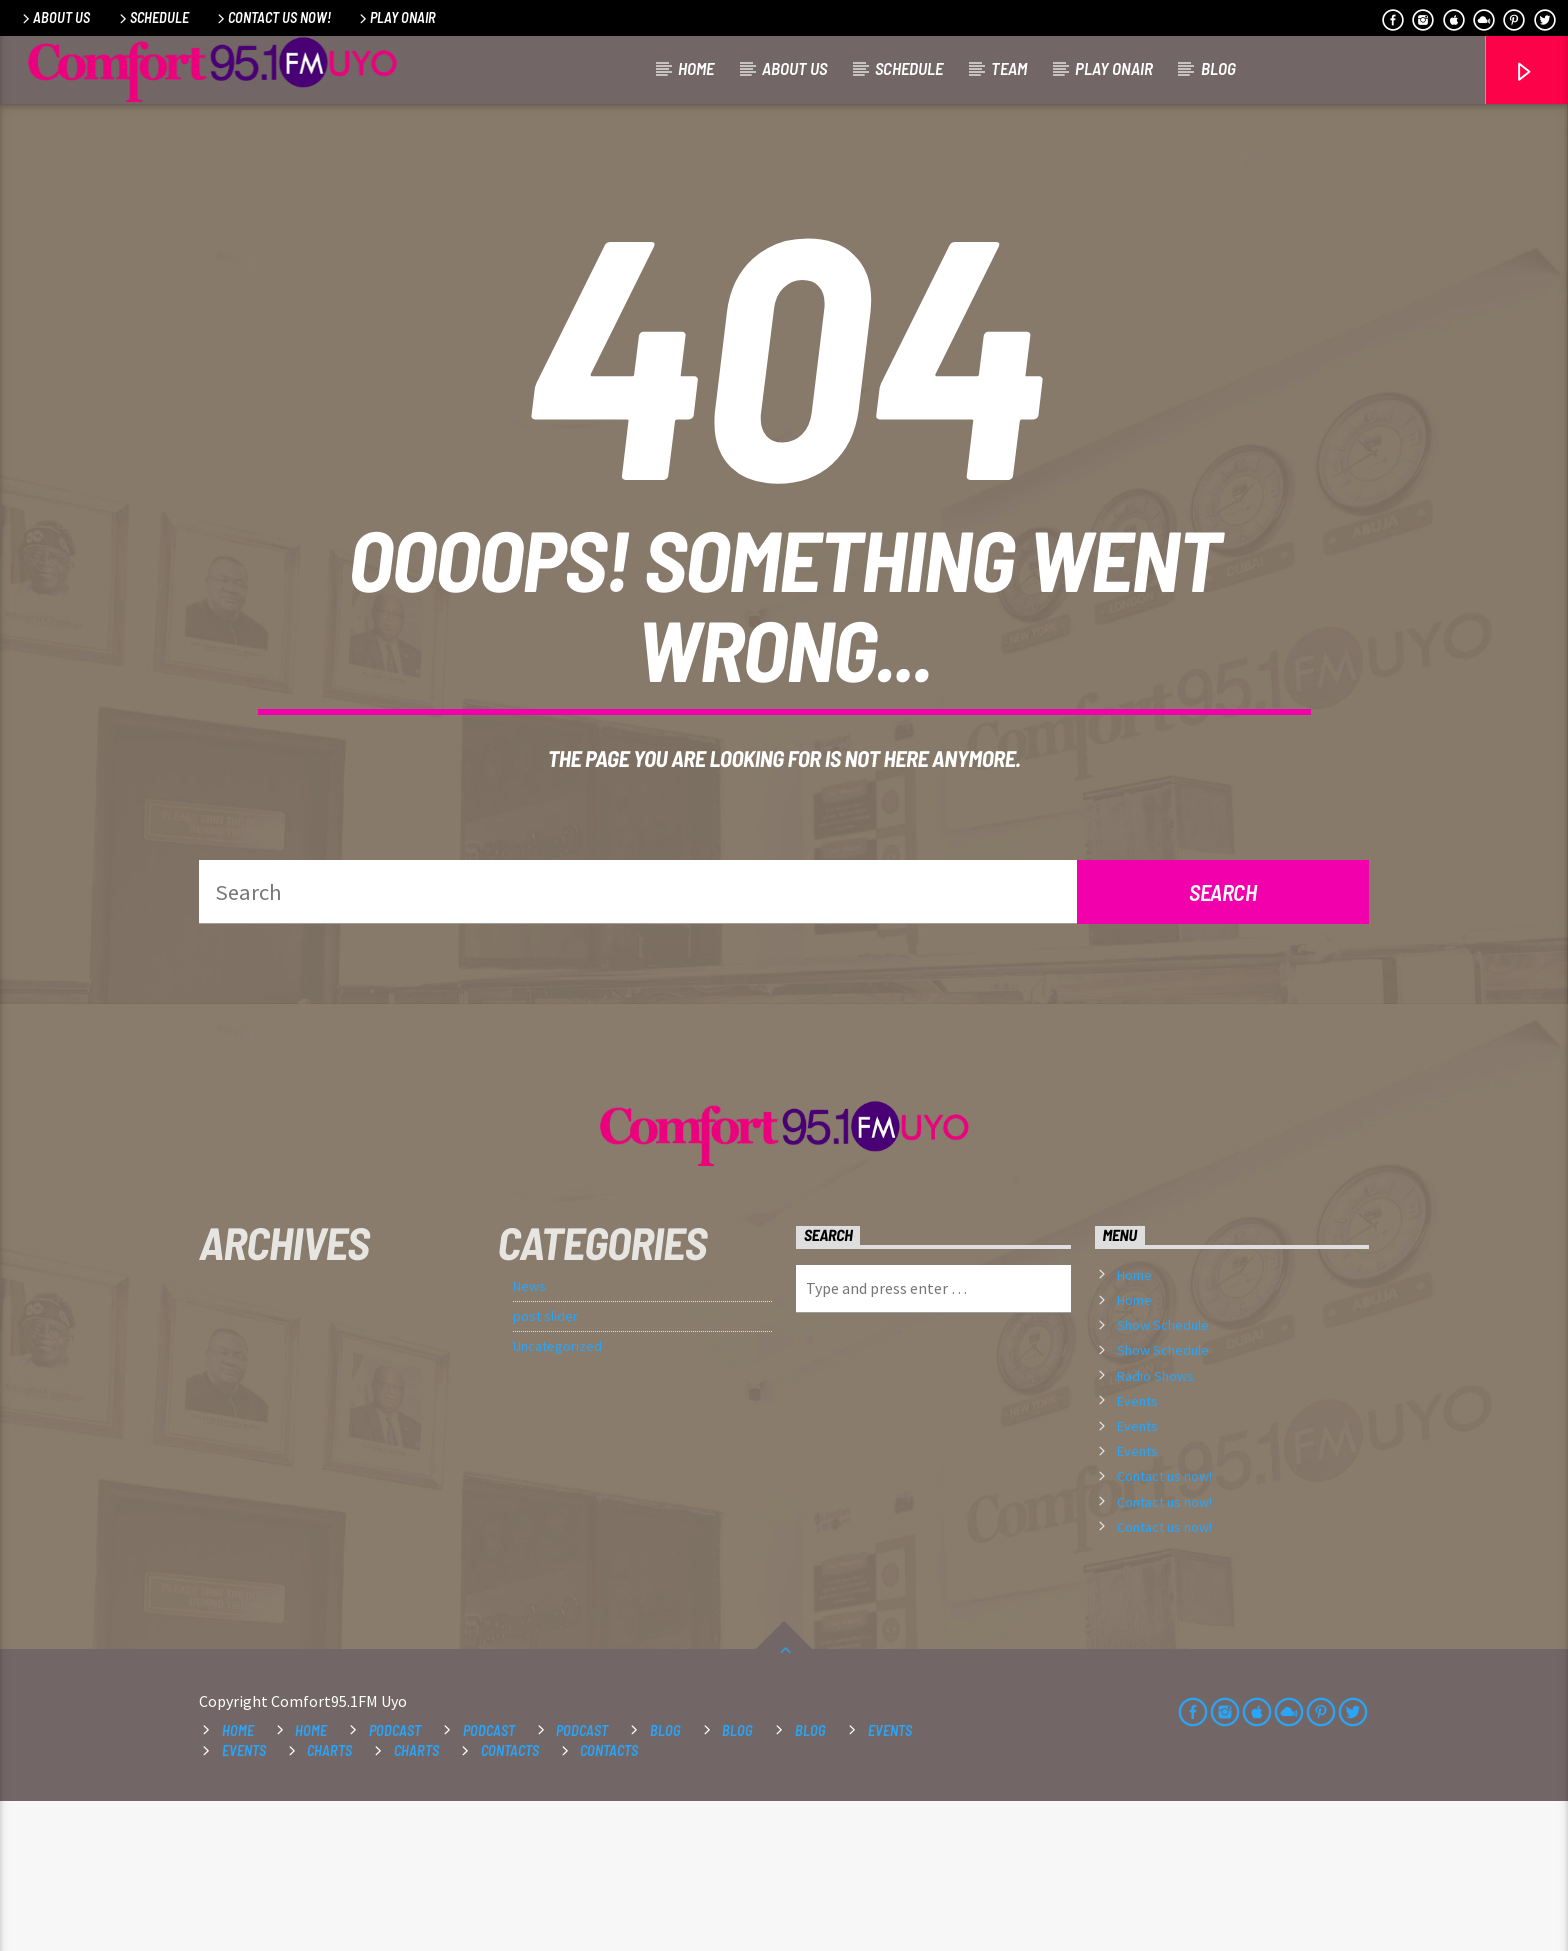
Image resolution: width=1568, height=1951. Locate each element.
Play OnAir (396, 17)
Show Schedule (1163, 1475)
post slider (545, 1466)
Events (1137, 1551)
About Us (54, 17)
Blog (1218, 68)
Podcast (395, 1880)
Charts (329, 1900)
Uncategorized (557, 1496)
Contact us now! (272, 17)
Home (696, 68)
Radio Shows (1155, 1526)
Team (1009, 68)
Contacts (510, 1900)
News (529, 1436)
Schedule (152, 17)
